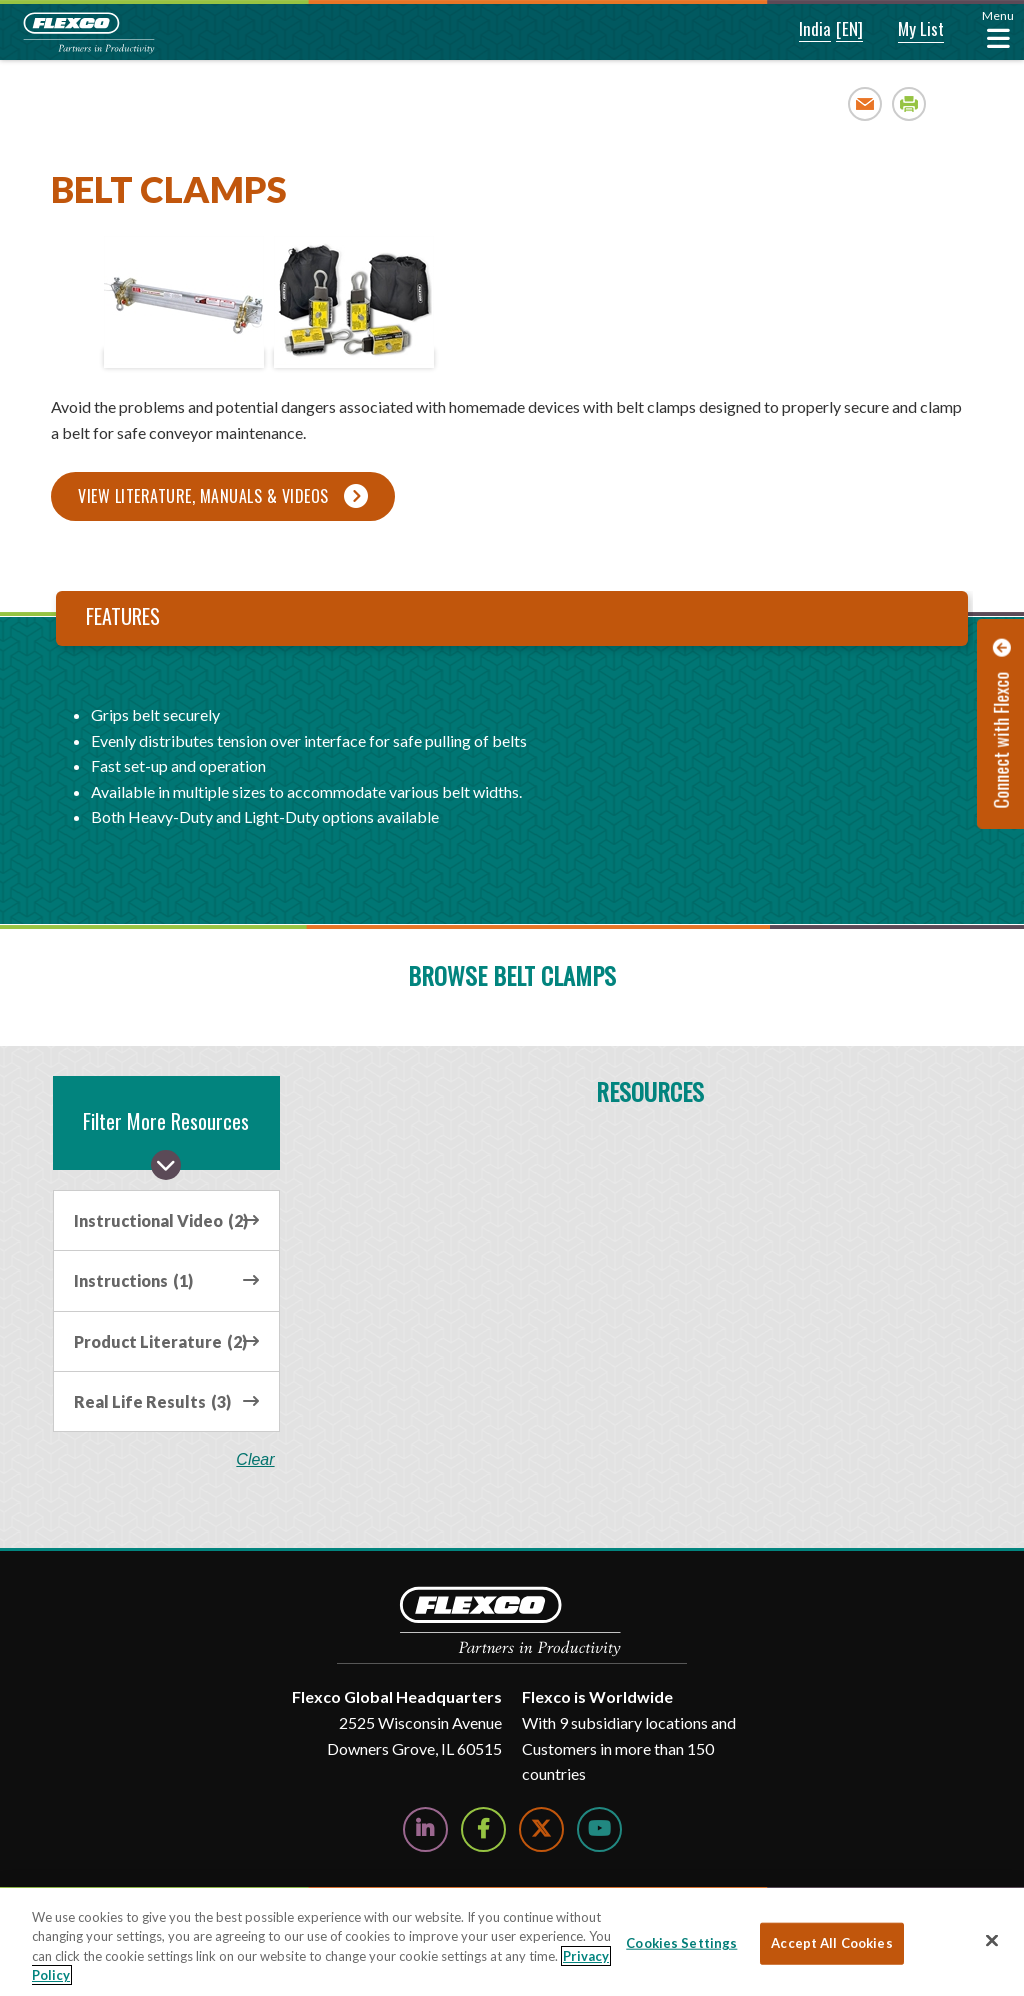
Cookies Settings (681, 1943)
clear (255, 1460)
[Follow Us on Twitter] (541, 1829)
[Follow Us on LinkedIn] (425, 1829)
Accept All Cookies (831, 1943)
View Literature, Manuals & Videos (203, 496)
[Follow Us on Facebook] (483, 1829)
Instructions (133, 1280)
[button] (801, 30)
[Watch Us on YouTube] (599, 1829)
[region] (512, 1942)
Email (865, 103)
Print (909, 103)
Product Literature (160, 1341)
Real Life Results (152, 1401)
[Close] (992, 1940)
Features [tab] (123, 616)
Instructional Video (161, 1220)
